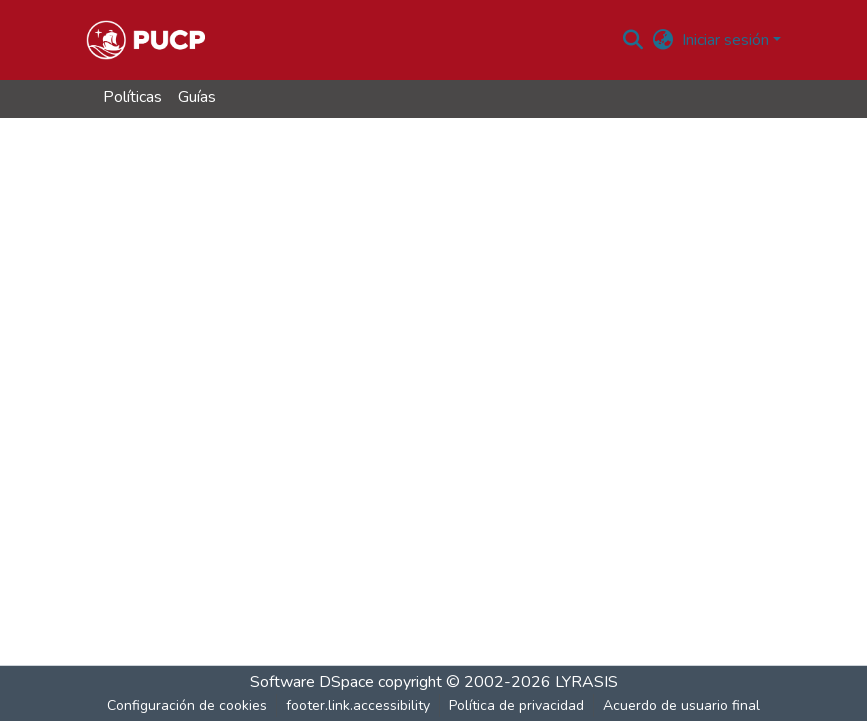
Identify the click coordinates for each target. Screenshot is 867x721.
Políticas (132, 97)
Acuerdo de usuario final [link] (681, 705)
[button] (145, 40)
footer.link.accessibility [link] (358, 705)
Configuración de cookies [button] (187, 705)
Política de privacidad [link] (516, 705)
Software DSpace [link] (312, 682)
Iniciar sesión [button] (727, 40)
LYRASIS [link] (586, 682)
